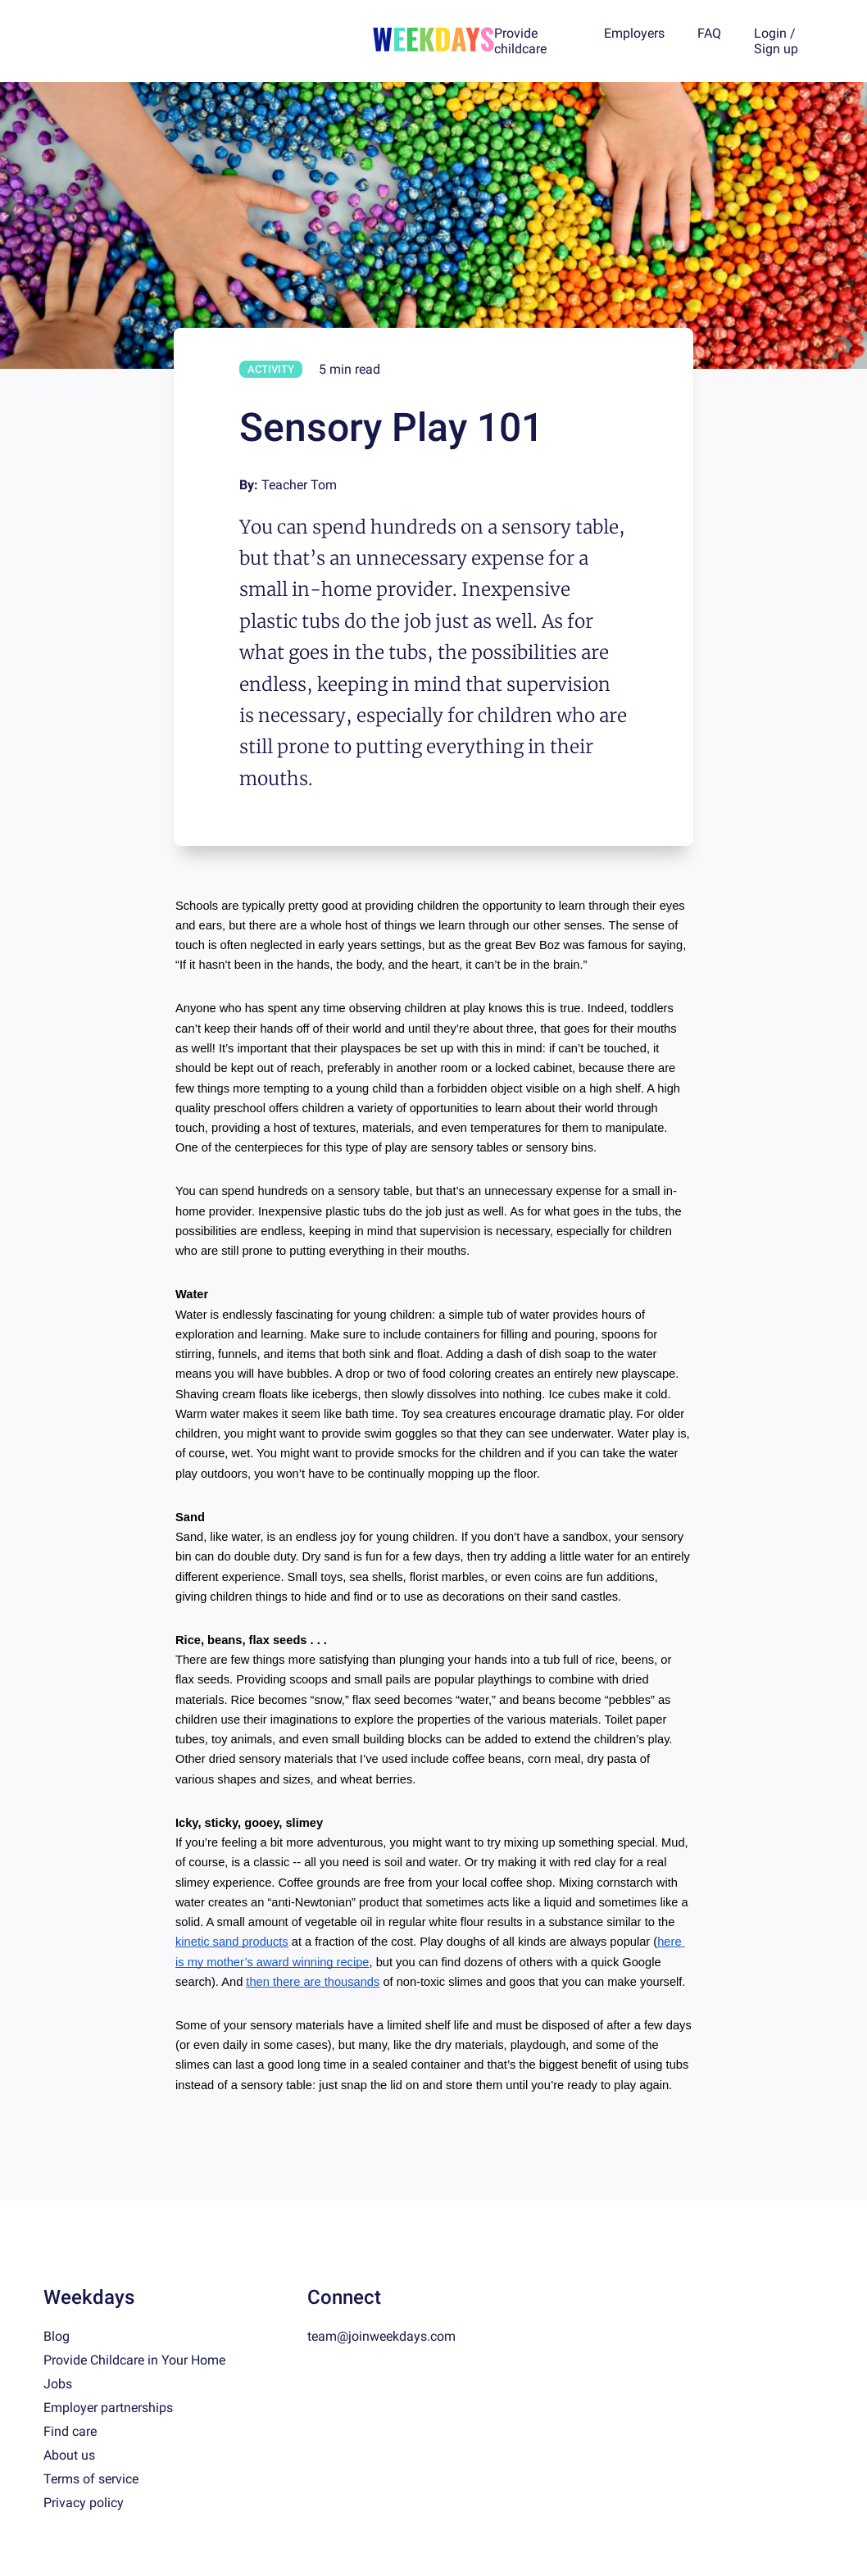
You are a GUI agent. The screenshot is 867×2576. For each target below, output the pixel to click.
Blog (56, 2336)
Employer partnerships (108, 2407)
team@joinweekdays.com (381, 2336)
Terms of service (90, 2479)
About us (69, 2455)
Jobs (57, 2384)
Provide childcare (520, 41)
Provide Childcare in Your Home (134, 2360)
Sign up (776, 49)
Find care (70, 2431)
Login (770, 33)
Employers (634, 33)
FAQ (709, 33)
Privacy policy (83, 2502)
